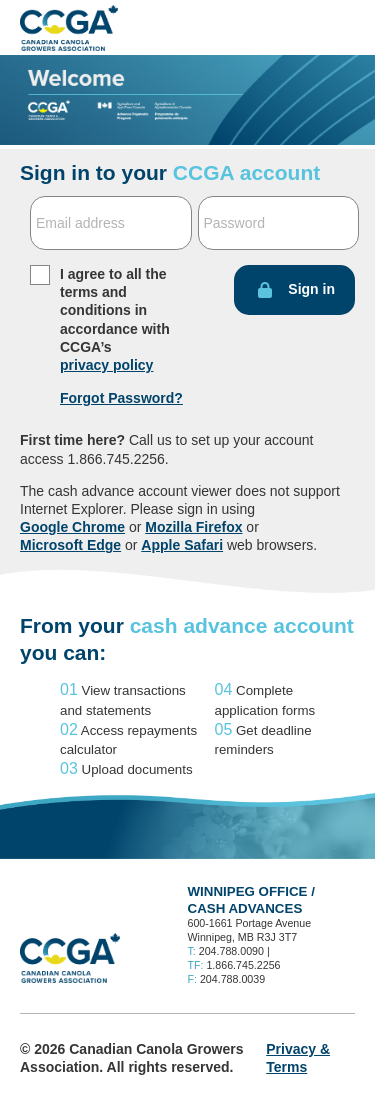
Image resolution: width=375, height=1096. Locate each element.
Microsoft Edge (70, 545)
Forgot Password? (121, 398)
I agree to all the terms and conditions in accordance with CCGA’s (115, 319)
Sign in (311, 289)
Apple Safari (182, 545)
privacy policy (106, 365)
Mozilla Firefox (193, 527)
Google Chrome (72, 527)
